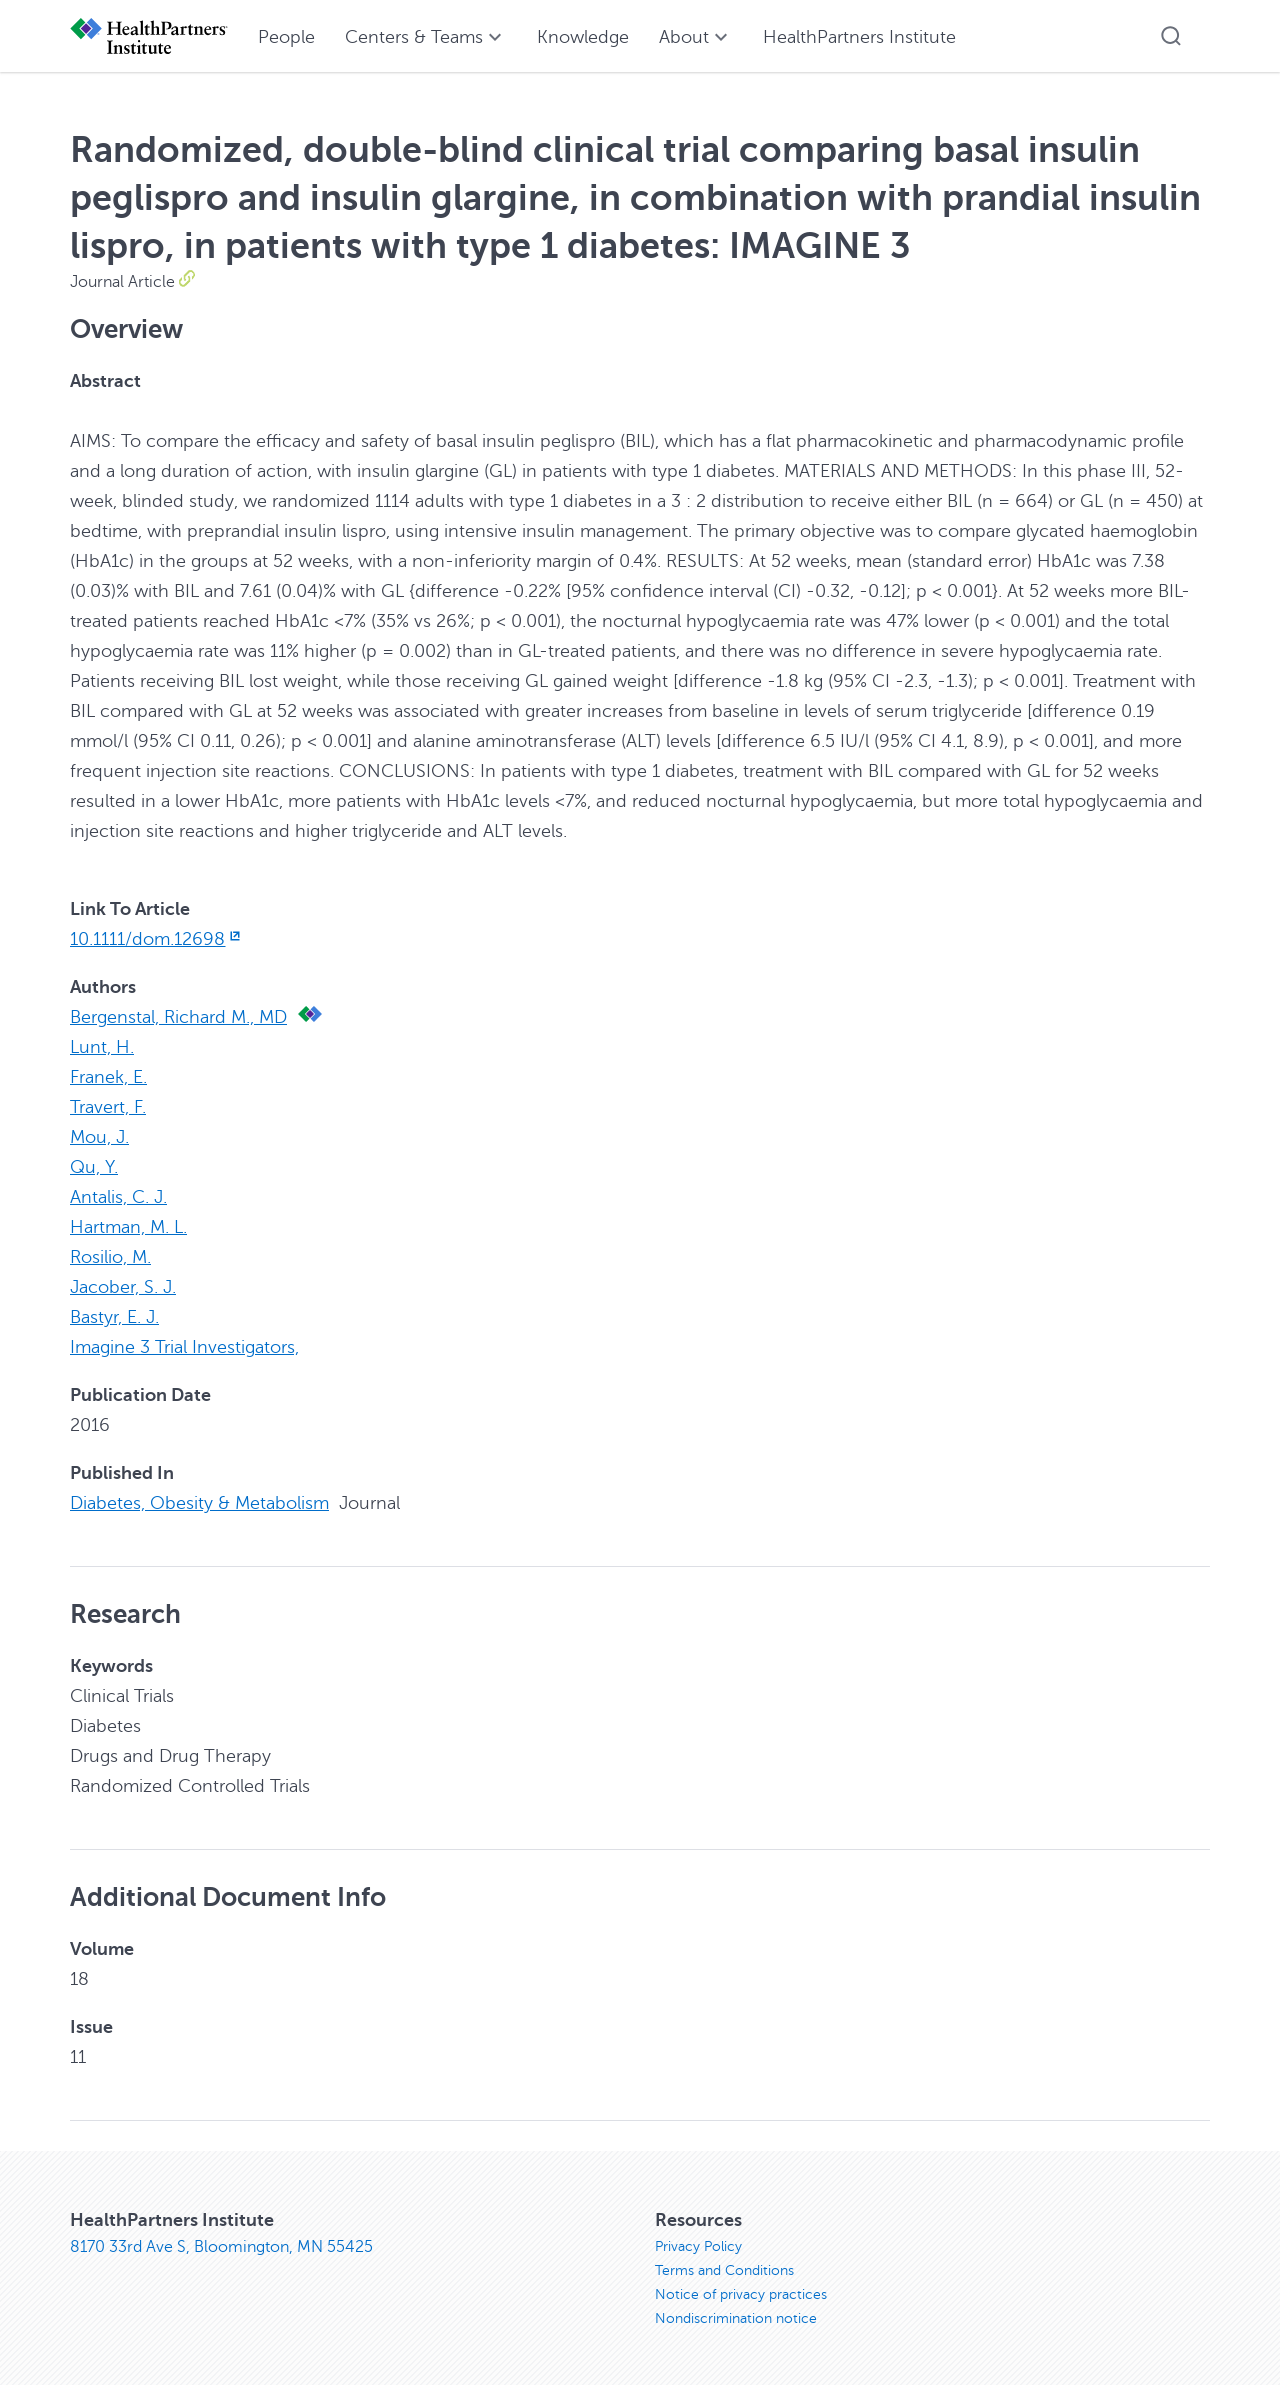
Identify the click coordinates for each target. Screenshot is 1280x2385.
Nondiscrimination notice (736, 2318)
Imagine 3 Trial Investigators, (184, 1347)
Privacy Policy (698, 2246)
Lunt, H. (102, 1047)
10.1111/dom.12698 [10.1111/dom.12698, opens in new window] (157, 939)
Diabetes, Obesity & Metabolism (199, 1503)
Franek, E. (108, 1077)
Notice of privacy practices (741, 2294)
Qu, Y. (94, 1167)
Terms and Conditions (724, 2270)
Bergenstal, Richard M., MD (178, 1017)
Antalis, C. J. (118, 1197)
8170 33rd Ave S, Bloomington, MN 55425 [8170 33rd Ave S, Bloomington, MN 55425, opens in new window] (221, 2247)
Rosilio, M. (110, 1257)
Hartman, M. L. (128, 1227)
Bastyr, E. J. (114, 1317)
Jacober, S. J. (123, 1287)
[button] (1171, 36)
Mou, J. (99, 1137)
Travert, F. (108, 1107)
